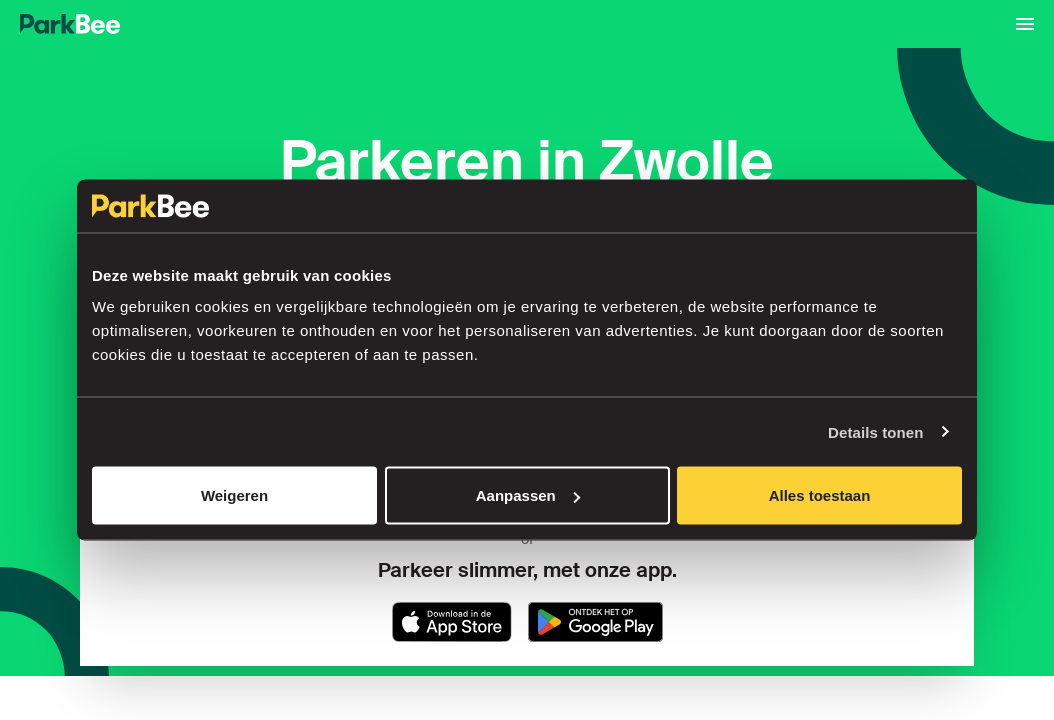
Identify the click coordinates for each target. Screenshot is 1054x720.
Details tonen (875, 431)
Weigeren (234, 495)
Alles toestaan (820, 495)
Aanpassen (528, 495)
